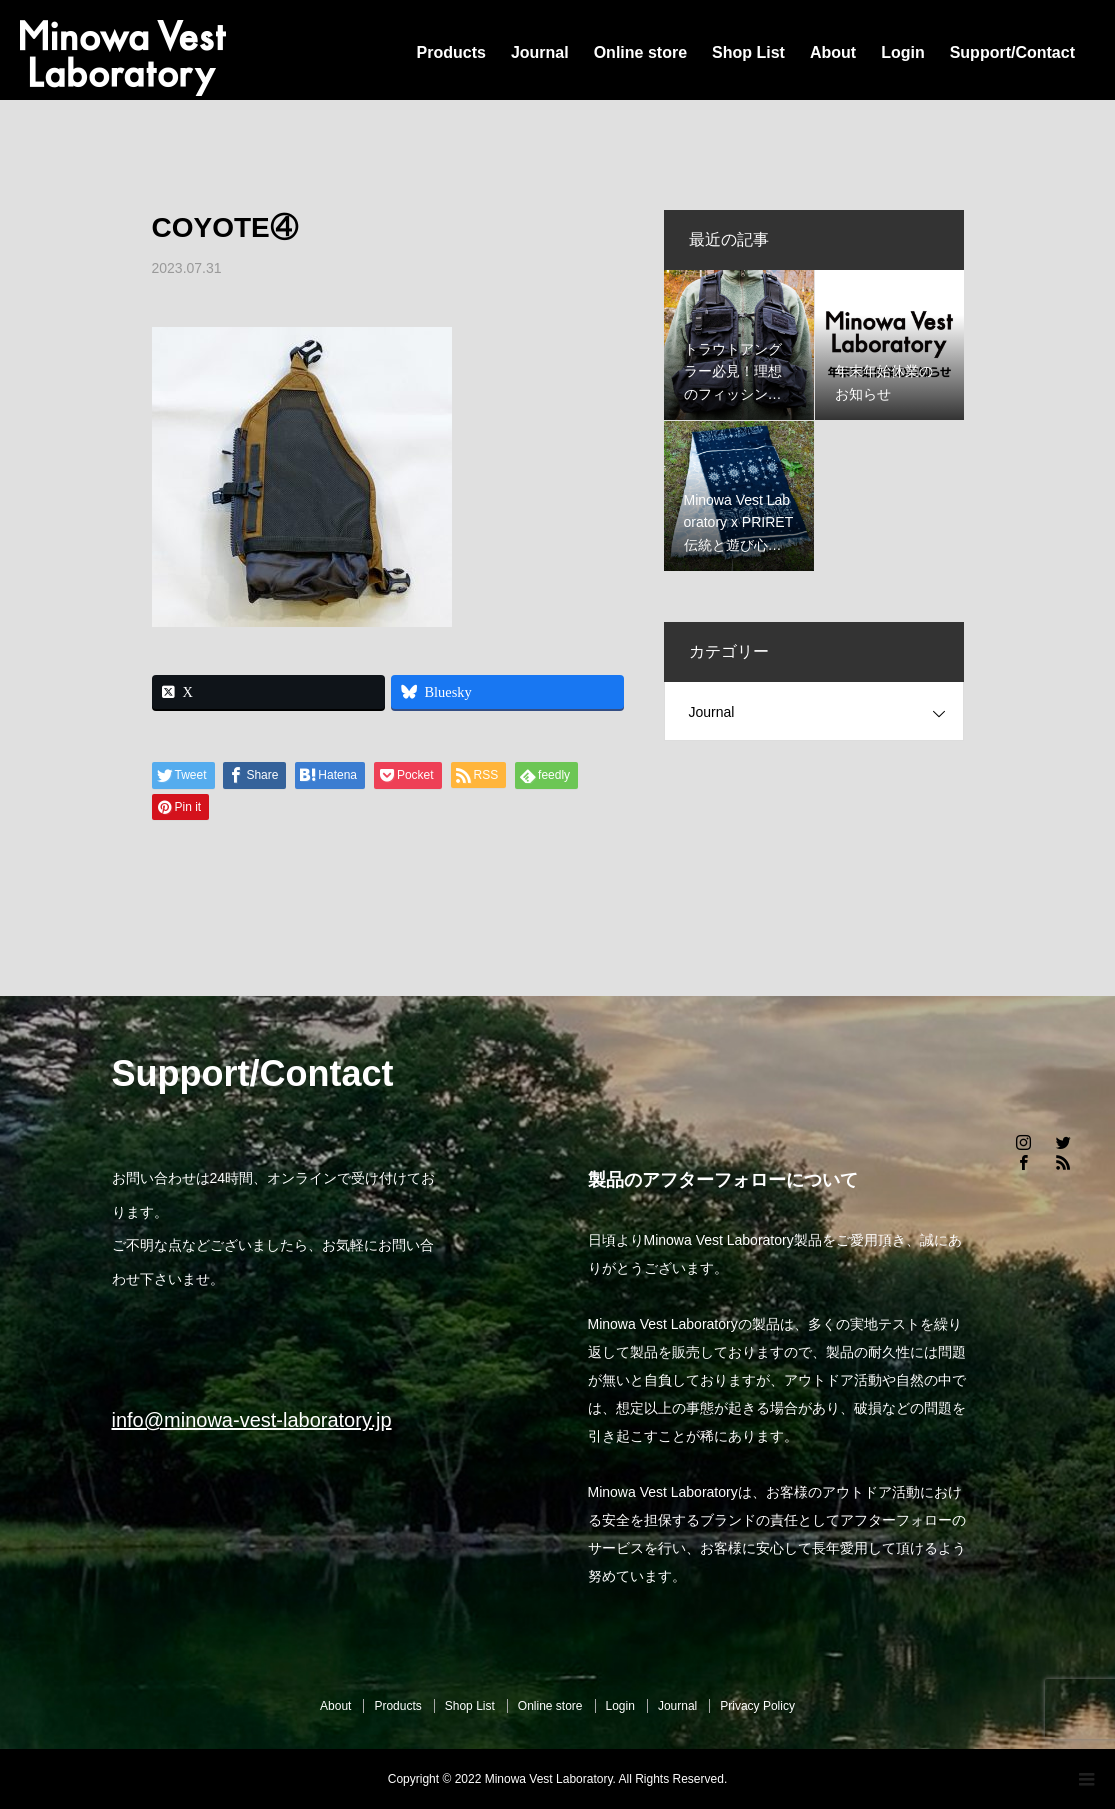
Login (903, 52)
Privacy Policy (757, 1706)
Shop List (748, 52)
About (833, 52)
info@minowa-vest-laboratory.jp (252, 1420)
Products (451, 52)
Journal (540, 52)
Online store (640, 52)
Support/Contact (1012, 52)
